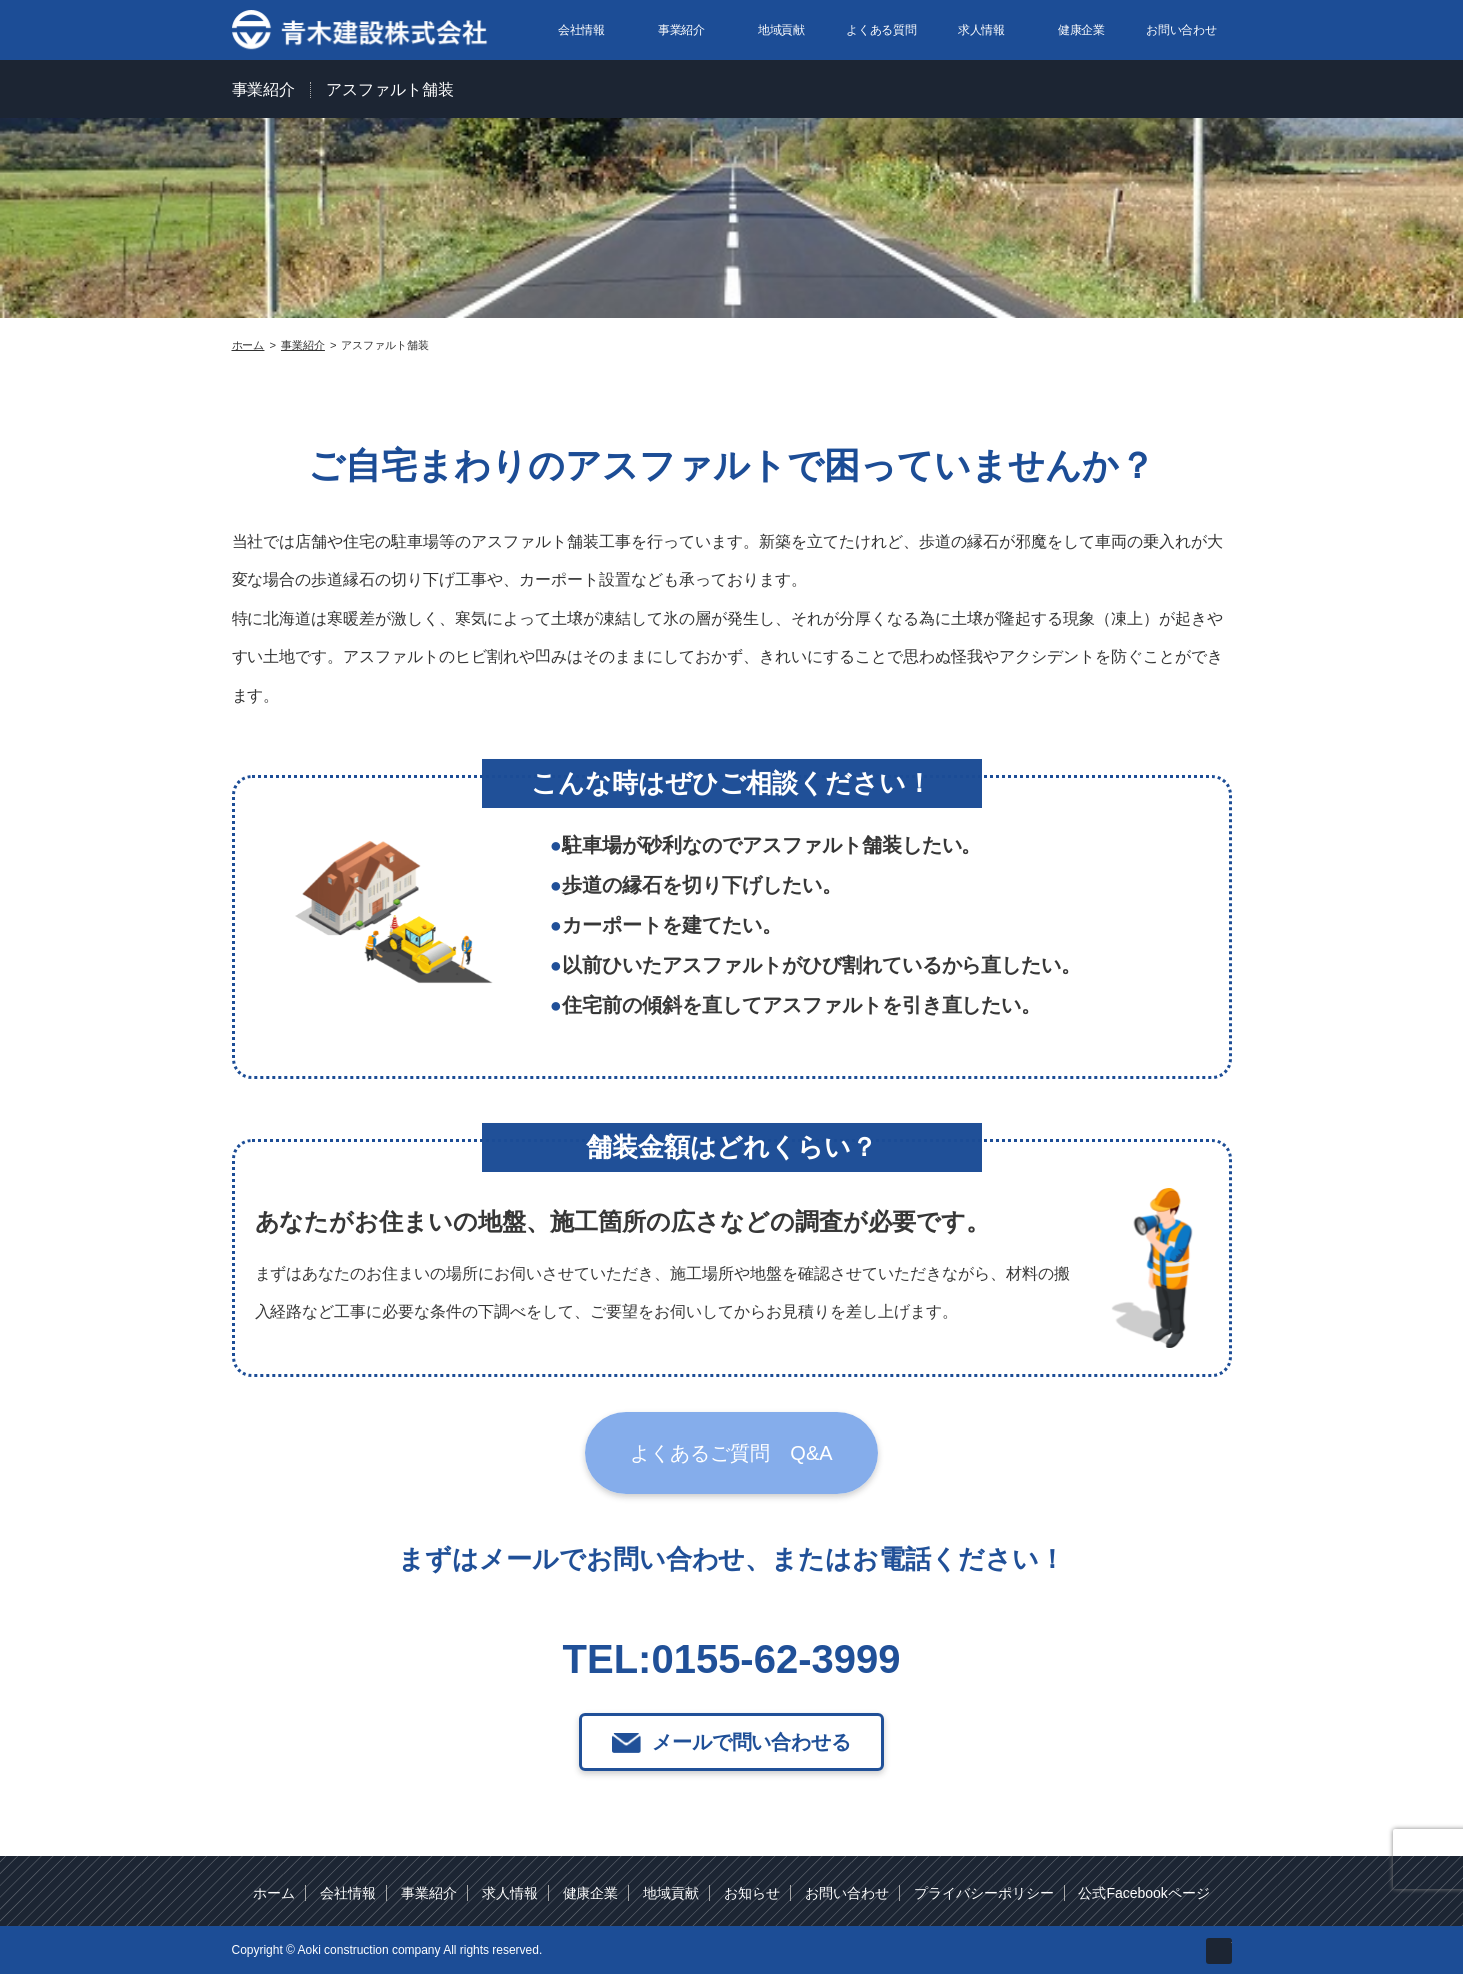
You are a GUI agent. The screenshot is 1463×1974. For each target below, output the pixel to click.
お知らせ (752, 1891)
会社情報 (582, 30)
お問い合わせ (1182, 30)
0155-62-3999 (775, 1672)
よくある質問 (882, 30)
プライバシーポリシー (984, 1891)
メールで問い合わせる (752, 1755)
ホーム (274, 1891)
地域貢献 (782, 30)
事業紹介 (682, 30)
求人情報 (982, 30)
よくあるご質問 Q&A (731, 1467)
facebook (1219, 1949)
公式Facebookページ (1143, 1891)
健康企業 (1082, 30)
